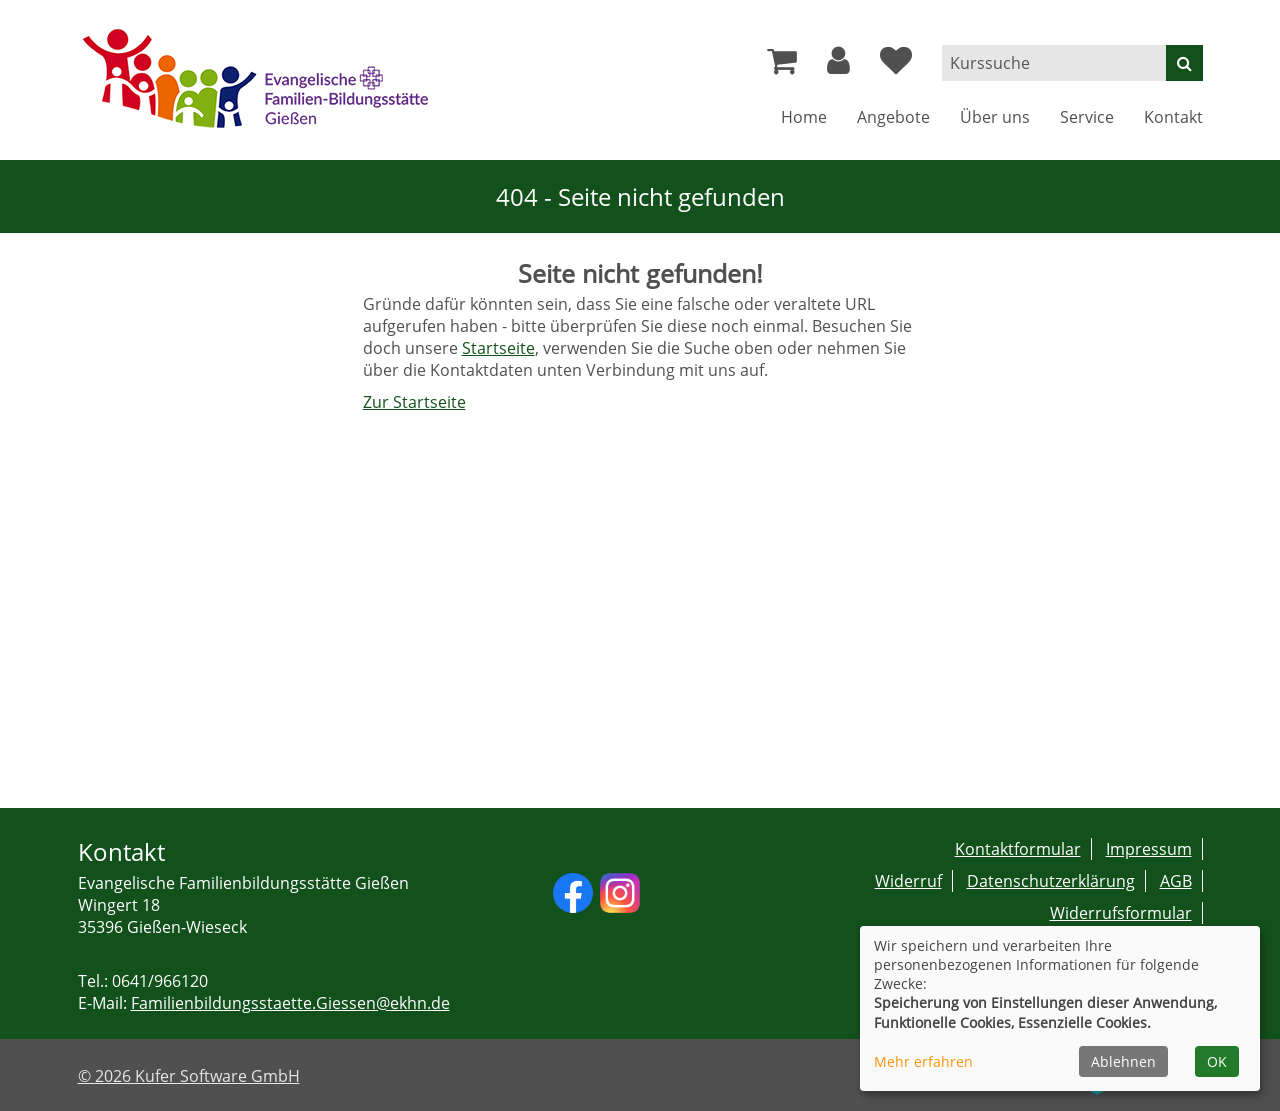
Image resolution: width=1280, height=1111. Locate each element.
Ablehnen (1123, 1061)
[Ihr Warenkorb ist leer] (782, 66)
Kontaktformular (1018, 849)
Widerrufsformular (1121, 913)
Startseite (498, 348)
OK (1217, 1061)
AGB (1176, 881)
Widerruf (908, 881)
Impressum (1149, 849)
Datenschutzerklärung (1051, 881)
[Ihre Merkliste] (896, 66)
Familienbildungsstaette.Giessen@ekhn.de (290, 1003)
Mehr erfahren (923, 1061)
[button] (838, 66)
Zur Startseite (414, 402)
